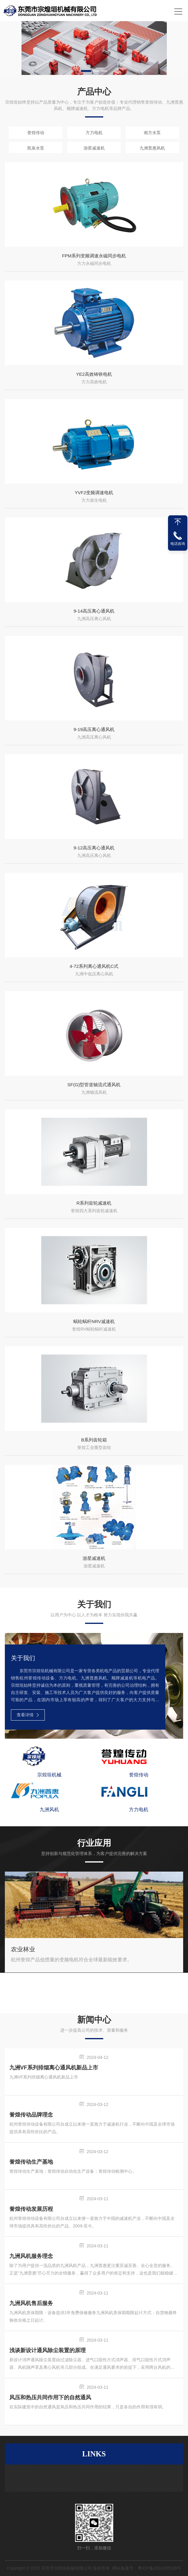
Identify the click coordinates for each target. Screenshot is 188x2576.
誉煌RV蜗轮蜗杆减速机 (94, 1329)
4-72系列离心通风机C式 (94, 966)
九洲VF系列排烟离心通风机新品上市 (53, 2068)
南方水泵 (152, 132)
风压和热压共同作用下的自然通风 (50, 2397)
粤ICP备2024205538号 (159, 2568)
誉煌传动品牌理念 (31, 2115)
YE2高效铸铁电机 (94, 374)
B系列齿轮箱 (94, 1439)
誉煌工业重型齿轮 (94, 1447)
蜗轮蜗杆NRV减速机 (93, 1321)
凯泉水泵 (35, 148)
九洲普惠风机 (152, 148)
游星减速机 (94, 148)
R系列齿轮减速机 (94, 1203)
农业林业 (23, 1949)
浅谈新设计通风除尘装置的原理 (47, 2350)
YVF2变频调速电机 (94, 492)
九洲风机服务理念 (31, 2256)
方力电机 (94, 132)
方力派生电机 (94, 500)
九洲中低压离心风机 (94, 973)
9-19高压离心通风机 (94, 729)
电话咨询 (177, 544)
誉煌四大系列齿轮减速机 (94, 1210)
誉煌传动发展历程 (31, 2209)
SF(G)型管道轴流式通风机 (94, 1084)
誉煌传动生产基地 (31, 2162)
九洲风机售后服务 (31, 2303)
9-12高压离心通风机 (94, 847)
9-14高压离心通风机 (94, 610)
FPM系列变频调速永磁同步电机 (94, 255)
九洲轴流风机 (94, 1092)
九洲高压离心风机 (94, 618)
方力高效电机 (94, 381)
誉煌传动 (35, 132)
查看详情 (28, 1714)
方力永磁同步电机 (94, 263)
